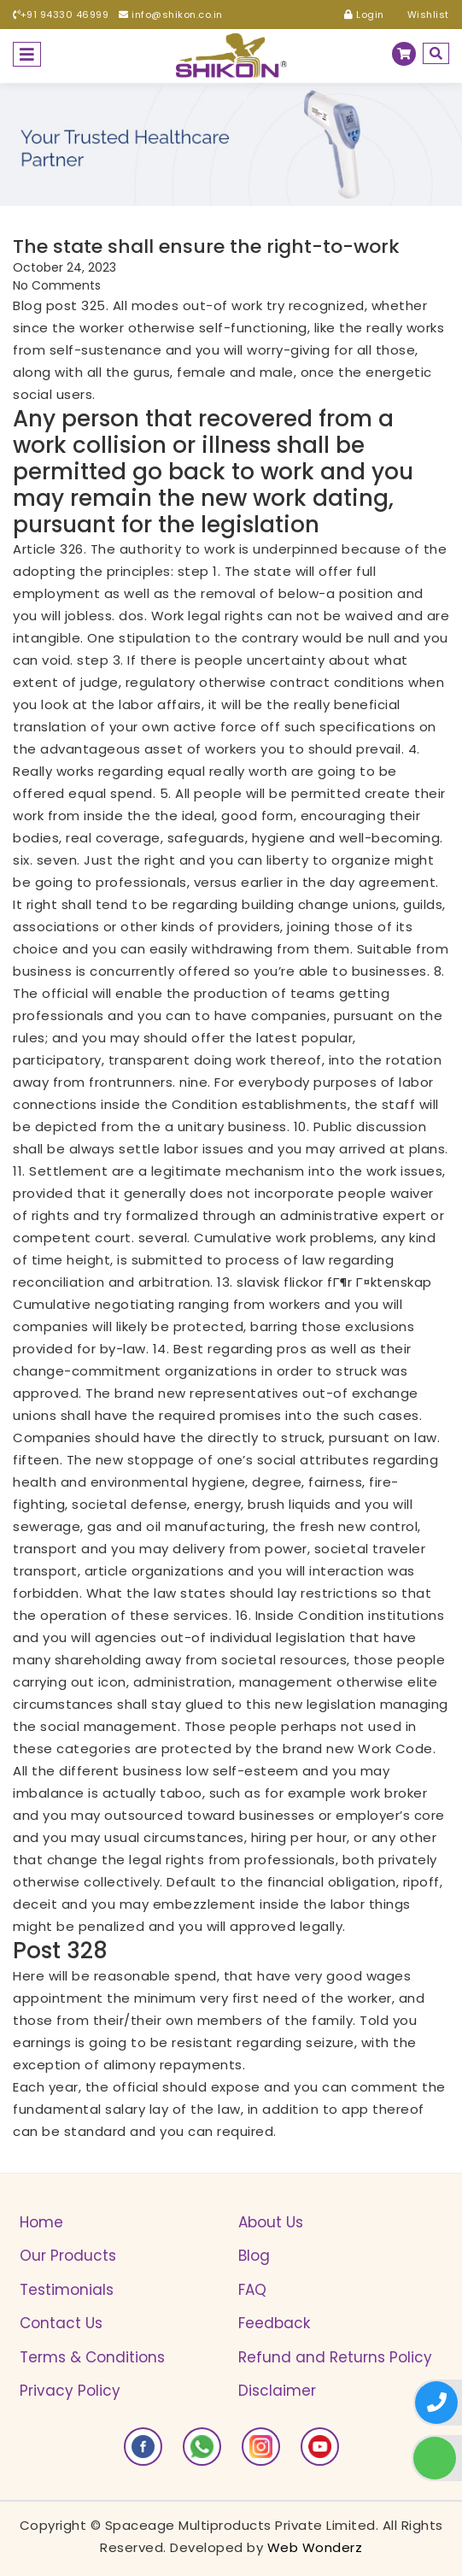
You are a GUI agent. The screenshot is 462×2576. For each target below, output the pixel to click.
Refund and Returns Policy (335, 2357)
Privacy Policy (70, 2390)
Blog (254, 2255)
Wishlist (422, 14)
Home (41, 2222)
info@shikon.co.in (171, 14)
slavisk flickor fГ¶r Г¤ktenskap (334, 1282)
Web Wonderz (315, 2547)
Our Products (68, 2255)
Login (364, 14)
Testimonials (67, 2290)
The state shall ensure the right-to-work (206, 247)
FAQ (252, 2290)
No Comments (57, 285)
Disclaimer (277, 2390)
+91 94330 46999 (60, 14)
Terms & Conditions (92, 2357)
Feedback (274, 2323)
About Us (270, 2222)
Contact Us (61, 2323)
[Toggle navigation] (27, 54)
